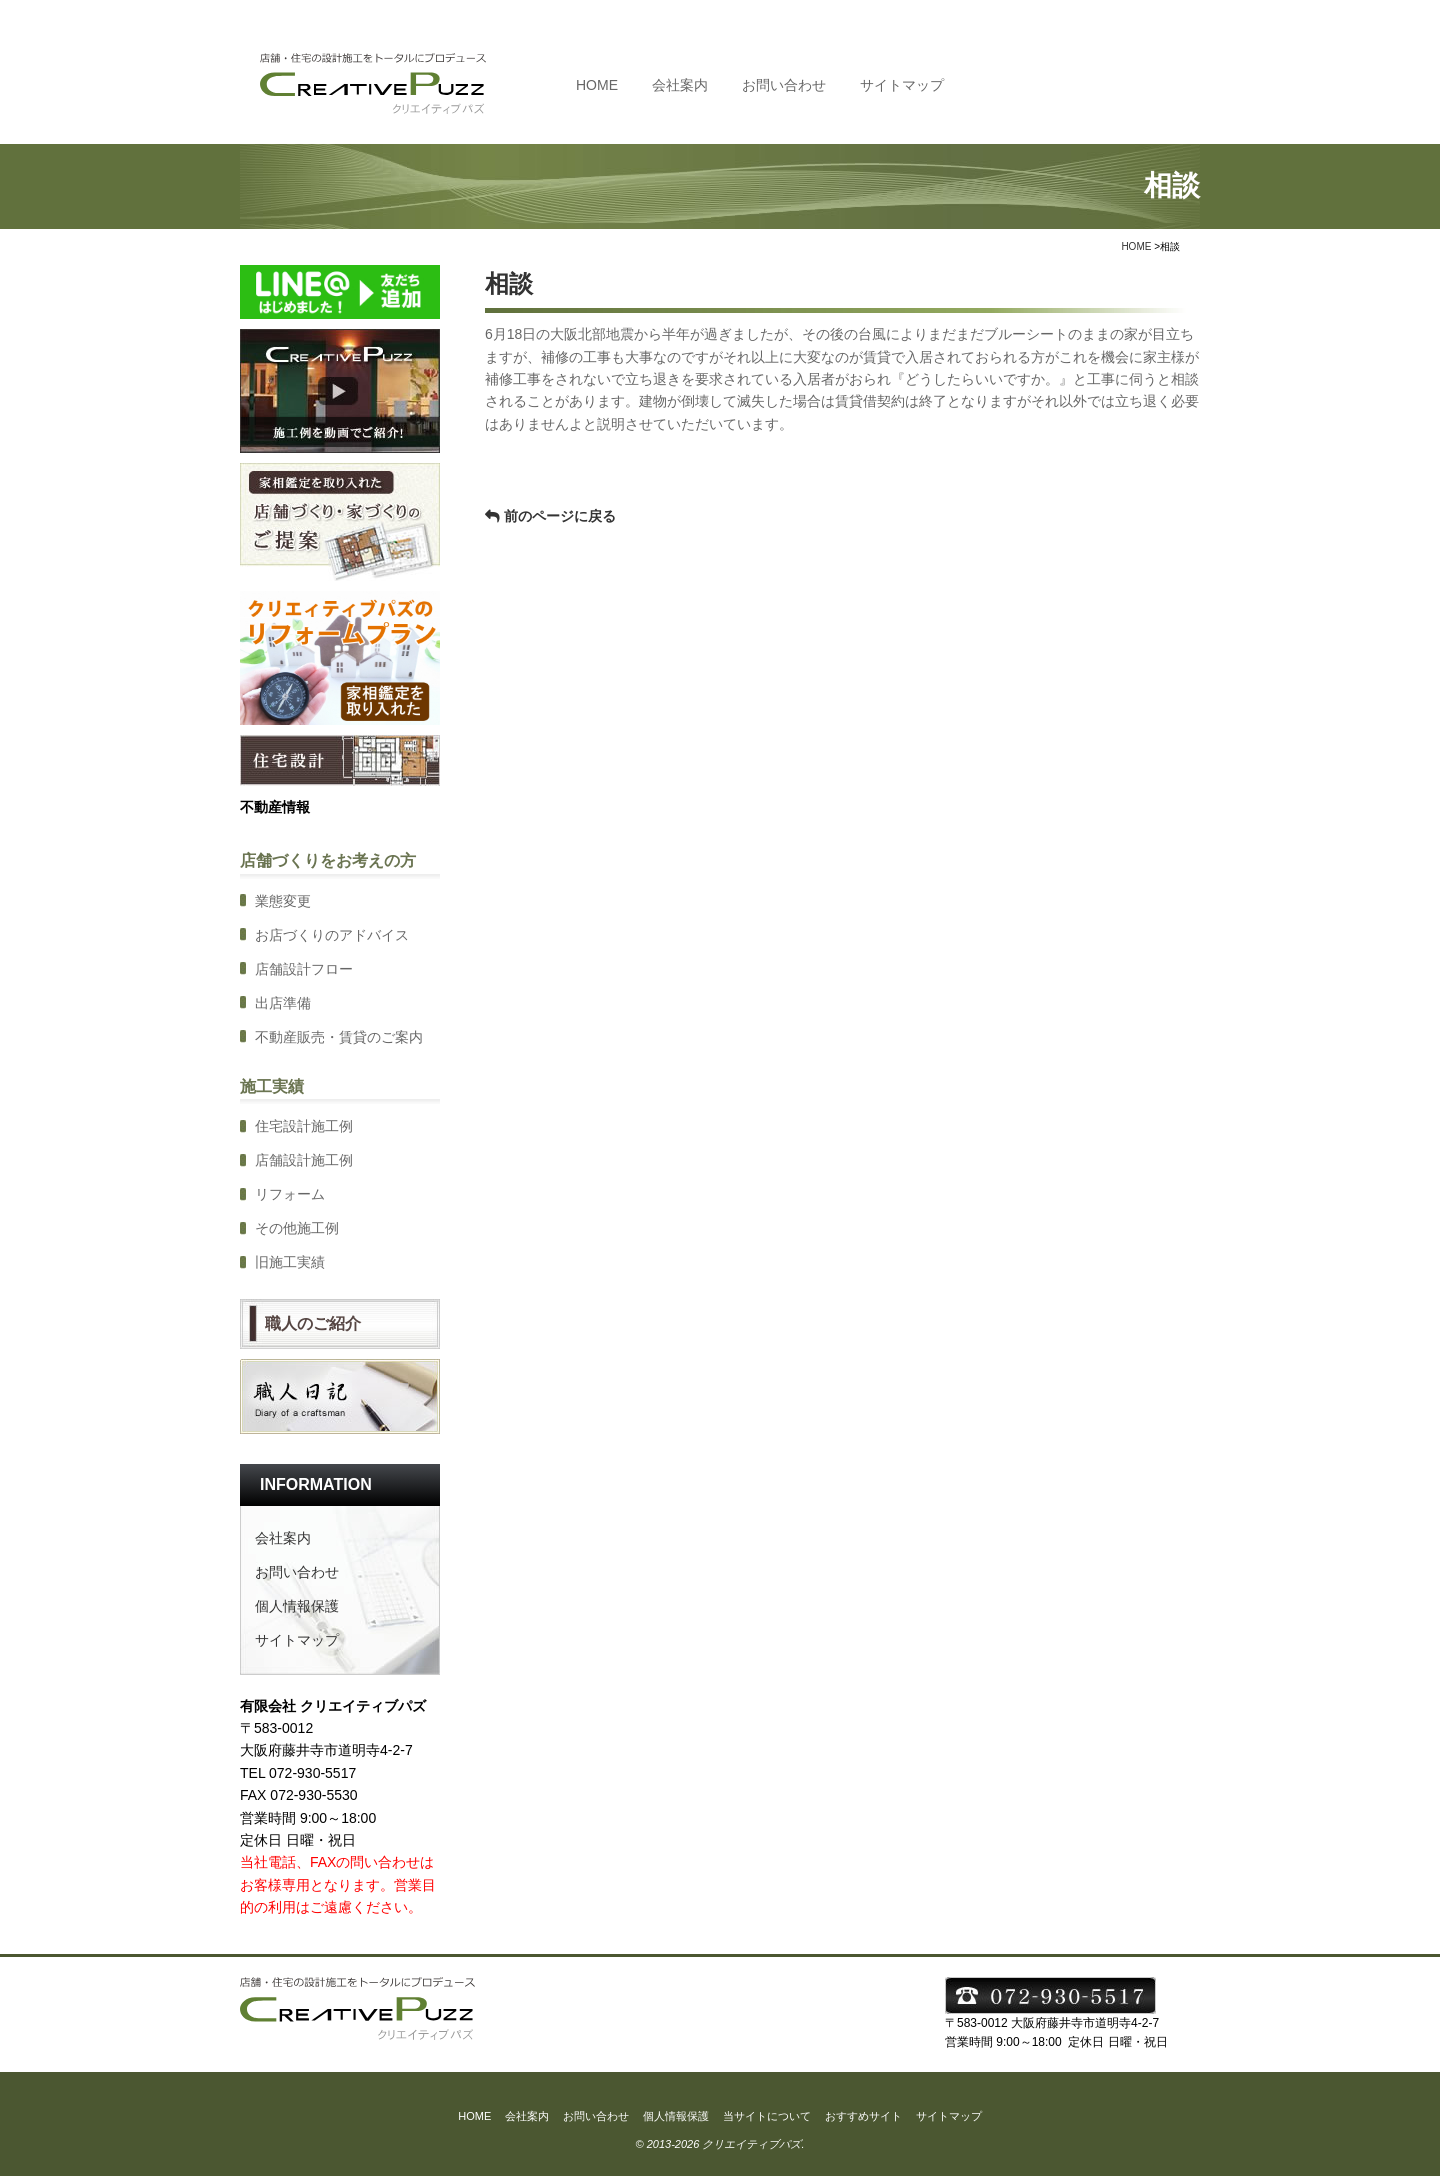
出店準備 (283, 1003)
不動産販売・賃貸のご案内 (339, 1037)
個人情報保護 (297, 1606)
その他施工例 (297, 1228)
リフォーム (290, 1194)
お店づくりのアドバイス (332, 935)
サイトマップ (902, 85)
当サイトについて (767, 2116)
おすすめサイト (863, 2116)
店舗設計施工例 (304, 1160)
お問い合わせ (784, 85)
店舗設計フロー (304, 969)
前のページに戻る (560, 516)
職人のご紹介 (313, 1323)
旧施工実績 (290, 1262)
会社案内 (680, 85)
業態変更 (283, 901)
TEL (1101, 84)
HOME (597, 85)
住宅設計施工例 (304, 1126)
